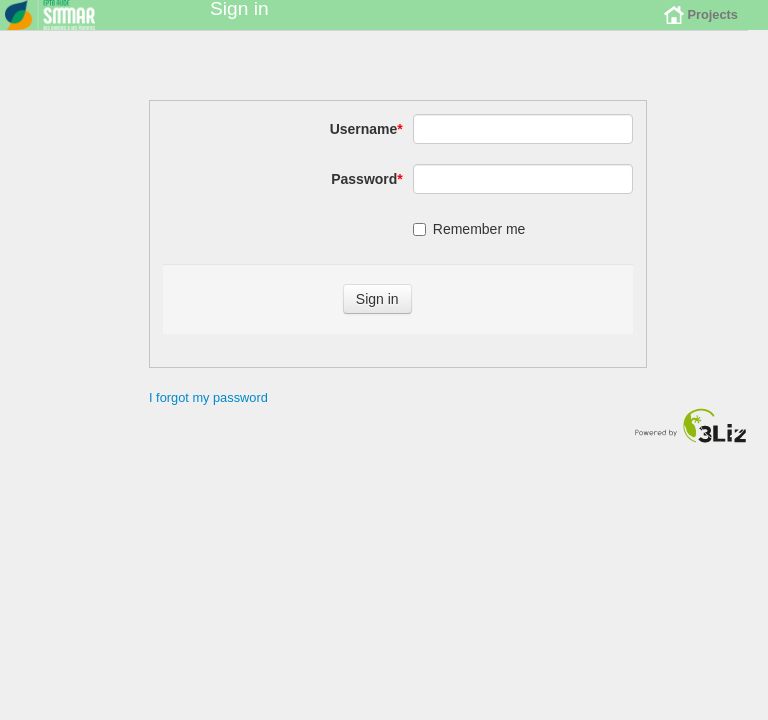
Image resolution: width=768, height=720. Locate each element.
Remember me (469, 244)
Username (366, 144)
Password (367, 194)
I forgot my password (208, 412)
